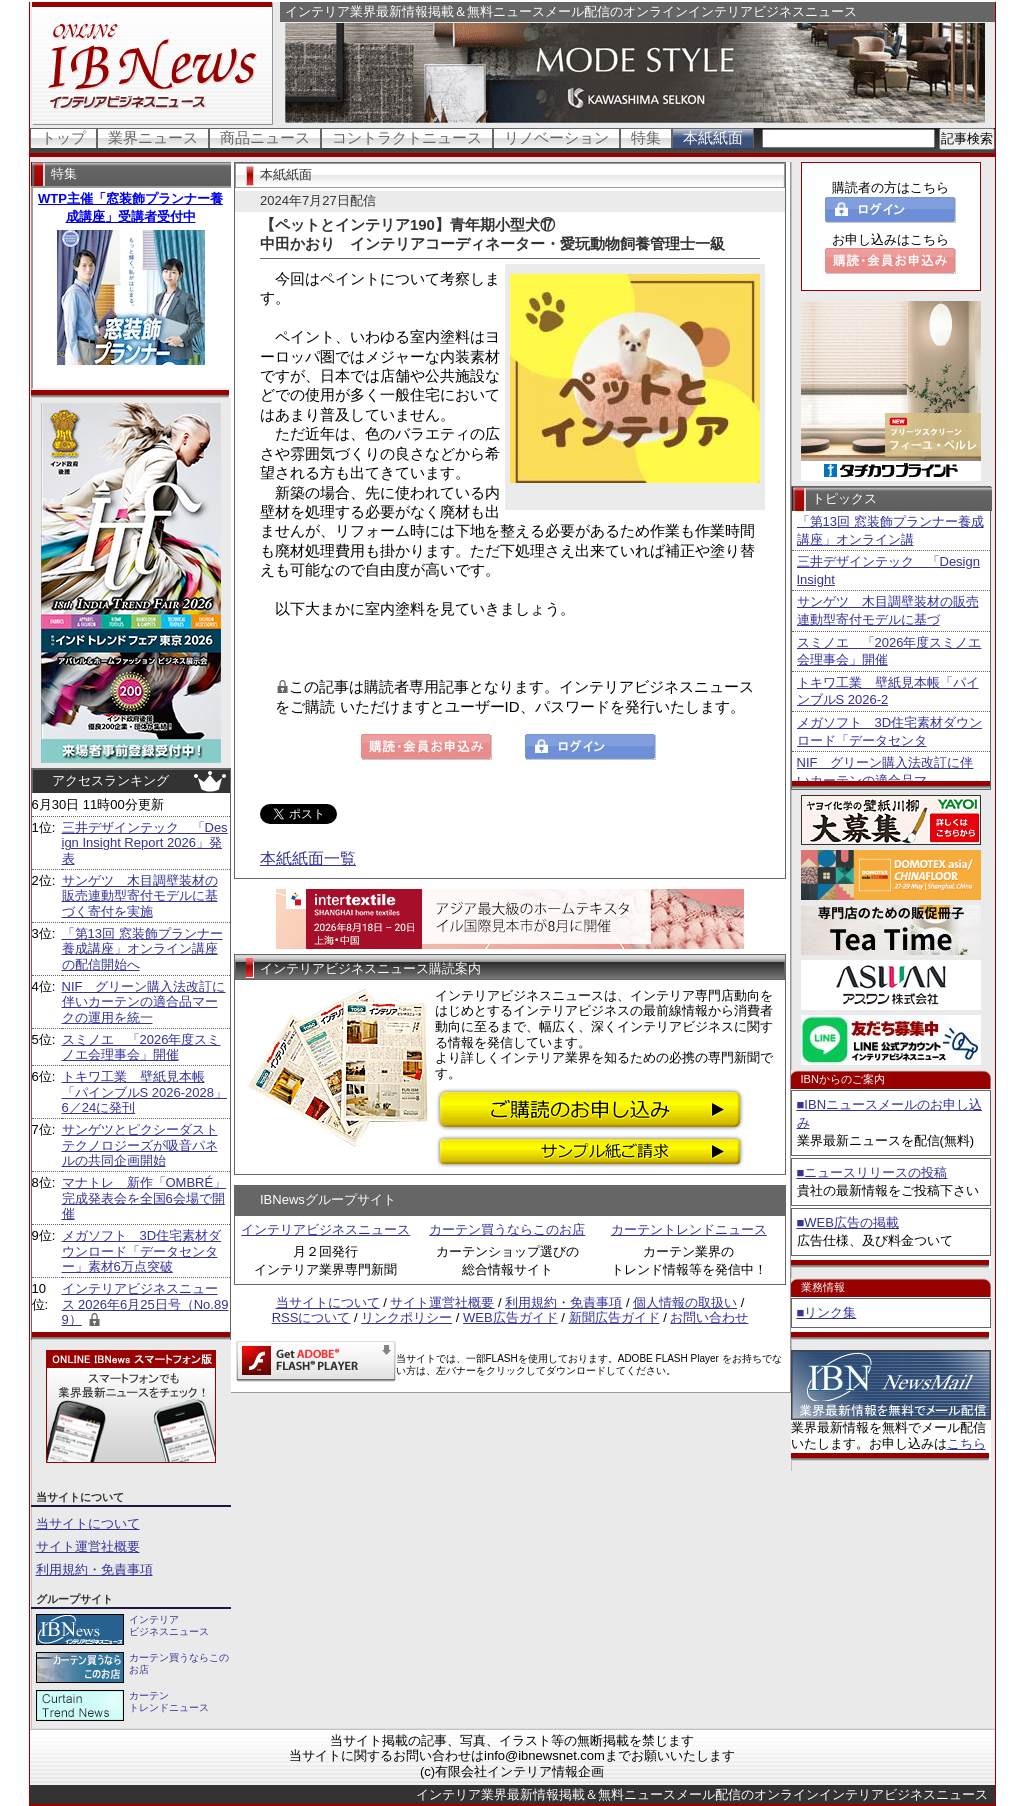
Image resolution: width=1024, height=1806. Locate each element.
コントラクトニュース (407, 137)
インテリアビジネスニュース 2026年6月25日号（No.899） (145, 1304)
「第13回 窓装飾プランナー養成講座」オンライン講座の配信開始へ (142, 949)
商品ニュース (265, 137)
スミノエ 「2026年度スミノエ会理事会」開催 (141, 1047)
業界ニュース (153, 137)
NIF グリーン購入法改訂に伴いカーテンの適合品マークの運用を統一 (144, 1002)
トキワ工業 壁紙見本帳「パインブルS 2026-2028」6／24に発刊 (144, 1092)
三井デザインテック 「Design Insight (888, 570)
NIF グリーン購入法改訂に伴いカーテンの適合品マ (885, 771)
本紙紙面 (713, 137)
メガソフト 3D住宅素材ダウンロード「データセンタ (890, 731)
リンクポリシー (406, 1317)
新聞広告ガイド (614, 1317)
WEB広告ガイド (510, 1317)
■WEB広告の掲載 (848, 1222)
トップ (63, 137)
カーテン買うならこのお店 (507, 1229)
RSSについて (311, 1317)
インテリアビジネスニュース (325, 1229)
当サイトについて (88, 1523)
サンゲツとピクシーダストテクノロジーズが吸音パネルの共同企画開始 (140, 1145)
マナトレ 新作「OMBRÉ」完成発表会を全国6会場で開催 (144, 1198)
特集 (646, 137)
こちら (966, 1443)
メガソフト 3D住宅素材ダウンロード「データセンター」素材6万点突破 (142, 1251)
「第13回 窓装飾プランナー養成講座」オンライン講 (890, 530)
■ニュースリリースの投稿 (872, 1172)
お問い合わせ (709, 1317)
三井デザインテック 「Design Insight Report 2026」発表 (145, 843)
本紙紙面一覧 (308, 858)
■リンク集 (827, 1312)
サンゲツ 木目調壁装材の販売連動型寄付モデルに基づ (888, 610)
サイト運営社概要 (88, 1546)
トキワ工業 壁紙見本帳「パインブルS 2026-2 (888, 691)
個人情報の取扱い (685, 1302)
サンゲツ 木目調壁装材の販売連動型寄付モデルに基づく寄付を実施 (140, 896)
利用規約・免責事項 (94, 1569)
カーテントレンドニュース (689, 1229)
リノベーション (556, 137)
